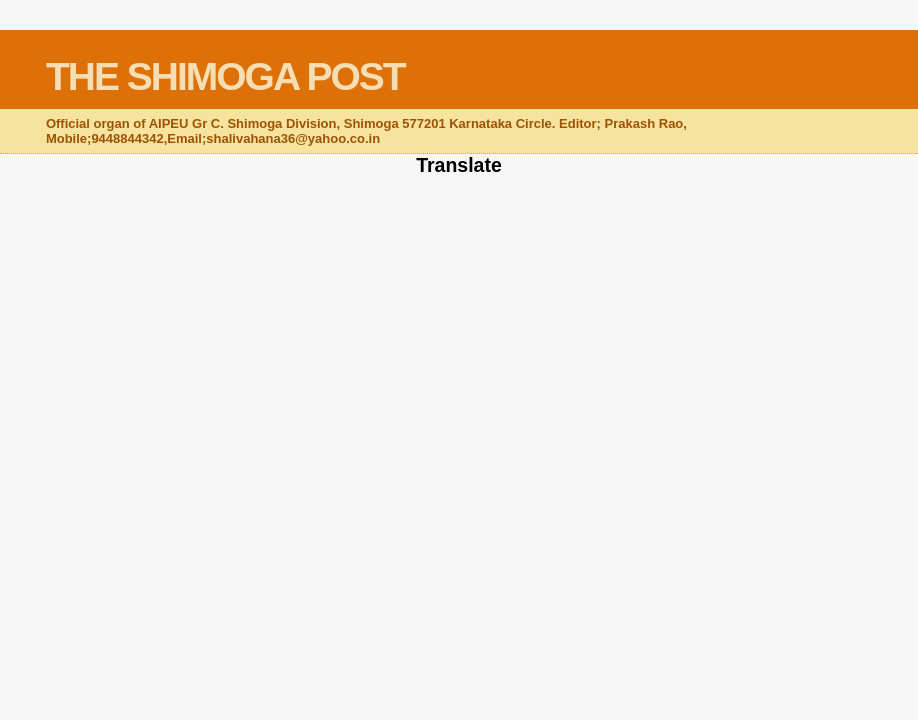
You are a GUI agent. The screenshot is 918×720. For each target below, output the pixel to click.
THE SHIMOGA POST (225, 76)
